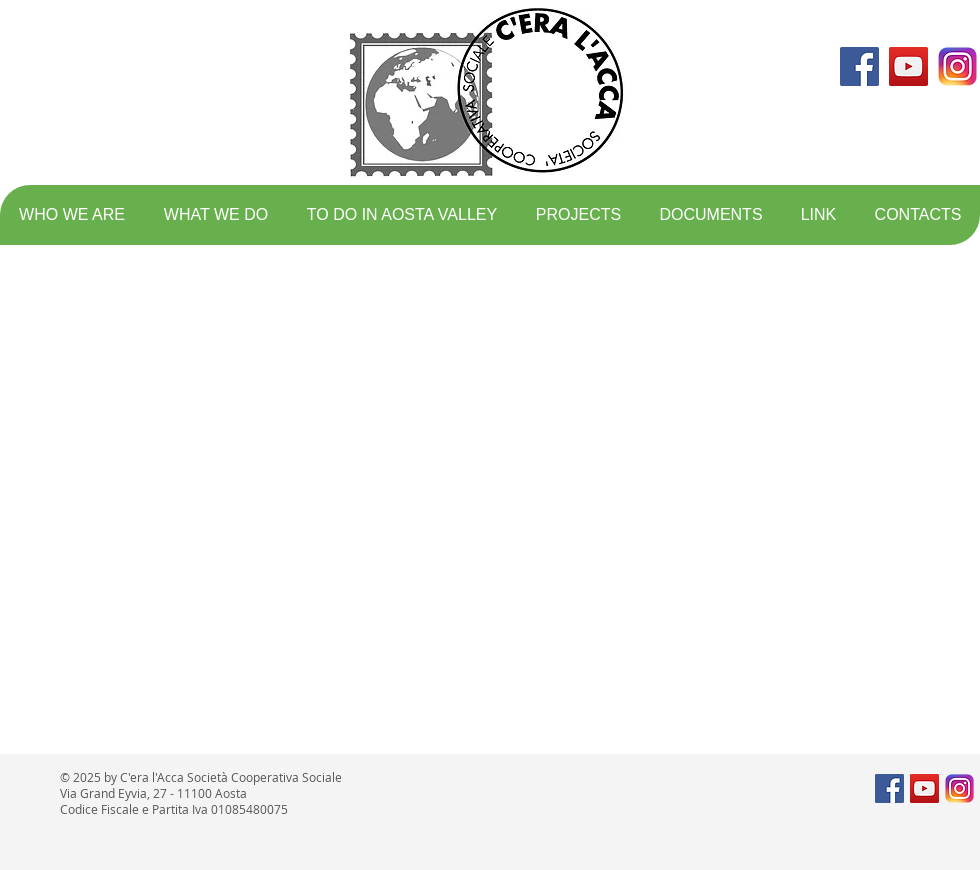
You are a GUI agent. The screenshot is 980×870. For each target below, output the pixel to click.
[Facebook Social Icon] (859, 66)
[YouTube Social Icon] (908, 66)
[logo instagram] (957, 66)
